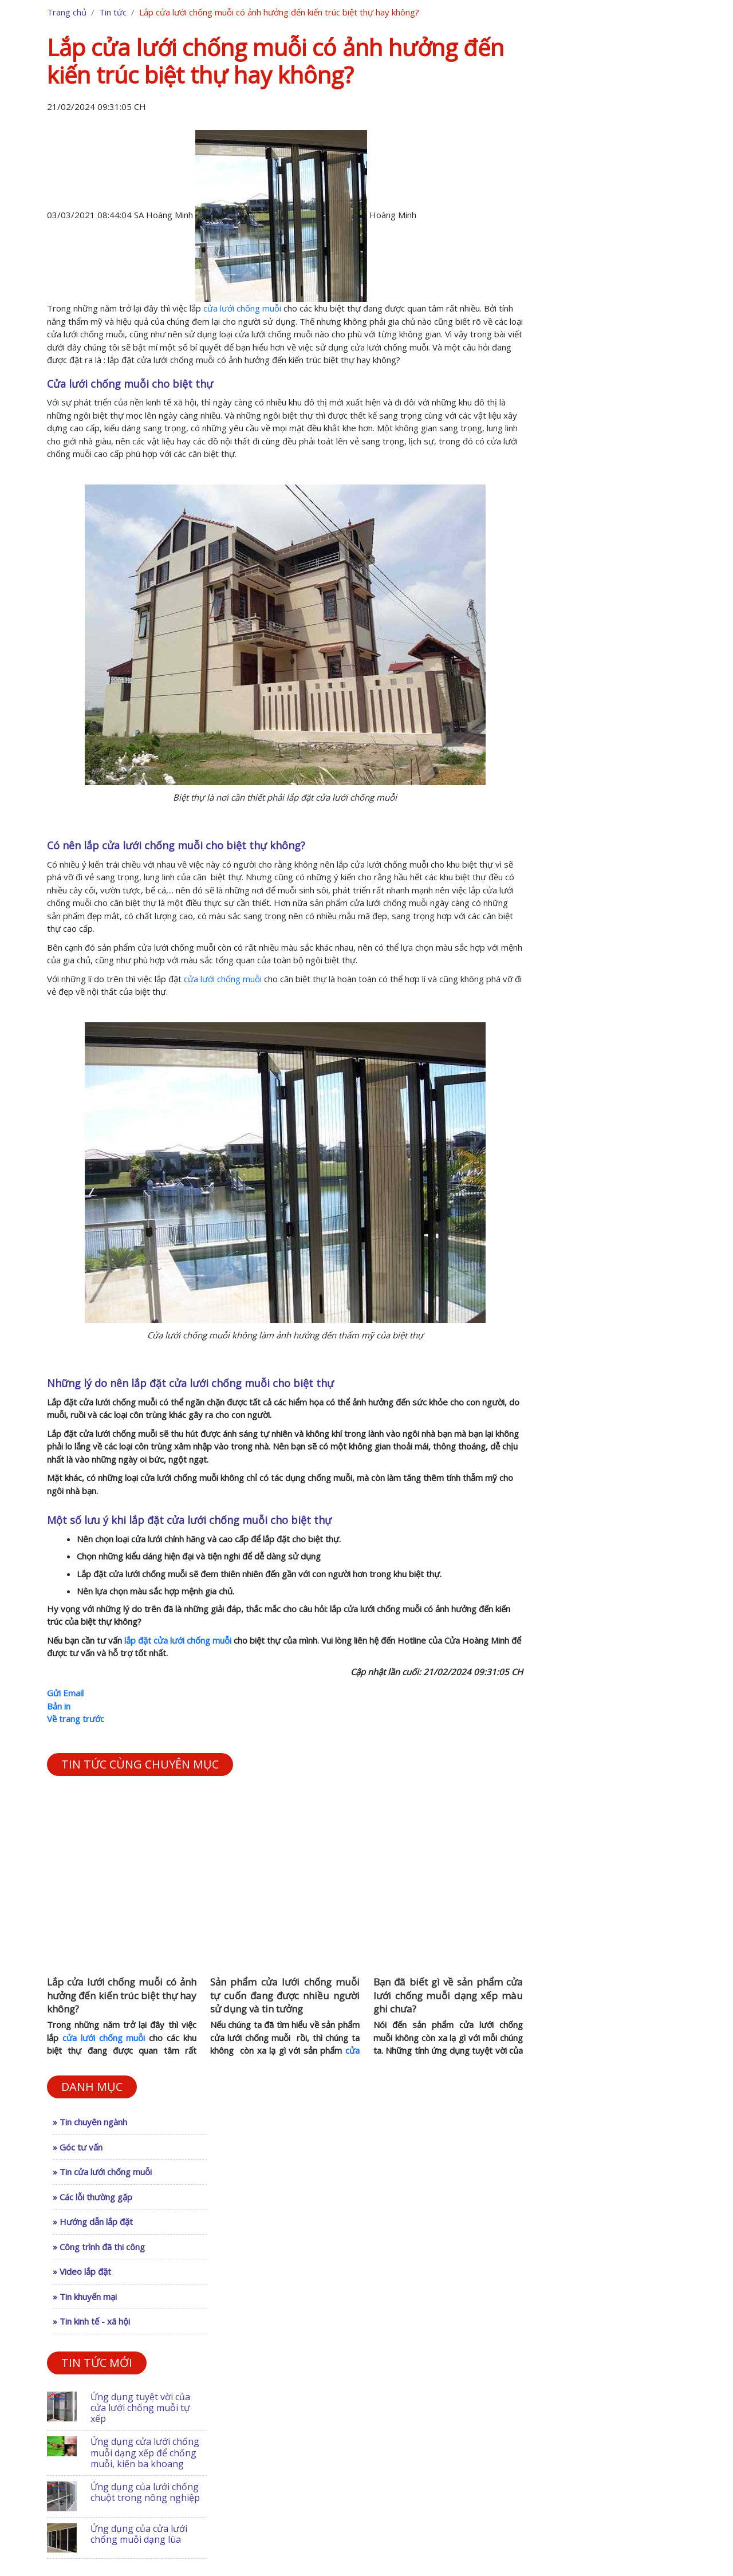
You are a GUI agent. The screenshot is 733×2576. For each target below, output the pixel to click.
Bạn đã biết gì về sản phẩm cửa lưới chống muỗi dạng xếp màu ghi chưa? (448, 1995)
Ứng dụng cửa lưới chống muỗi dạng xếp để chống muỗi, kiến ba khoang (144, 2452)
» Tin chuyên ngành (90, 2122)
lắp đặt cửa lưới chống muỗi (177, 1640)
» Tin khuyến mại (85, 2296)
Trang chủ (66, 12)
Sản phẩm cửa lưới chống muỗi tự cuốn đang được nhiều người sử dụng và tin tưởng (285, 1995)
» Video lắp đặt (82, 2271)
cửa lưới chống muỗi (242, 308)
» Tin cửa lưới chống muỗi (102, 2171)
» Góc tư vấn (78, 2147)
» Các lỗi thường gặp (92, 2197)
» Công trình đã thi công (99, 2246)
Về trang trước (75, 1718)
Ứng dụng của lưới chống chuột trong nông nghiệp (145, 2492)
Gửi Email (65, 1693)
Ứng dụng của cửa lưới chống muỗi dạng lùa (138, 2534)
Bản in (58, 1706)
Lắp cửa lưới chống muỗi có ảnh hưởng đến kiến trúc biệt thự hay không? (121, 1995)
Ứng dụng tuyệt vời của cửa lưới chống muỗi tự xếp (140, 2407)
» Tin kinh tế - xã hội (91, 2321)
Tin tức (113, 12)
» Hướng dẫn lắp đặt (93, 2221)
